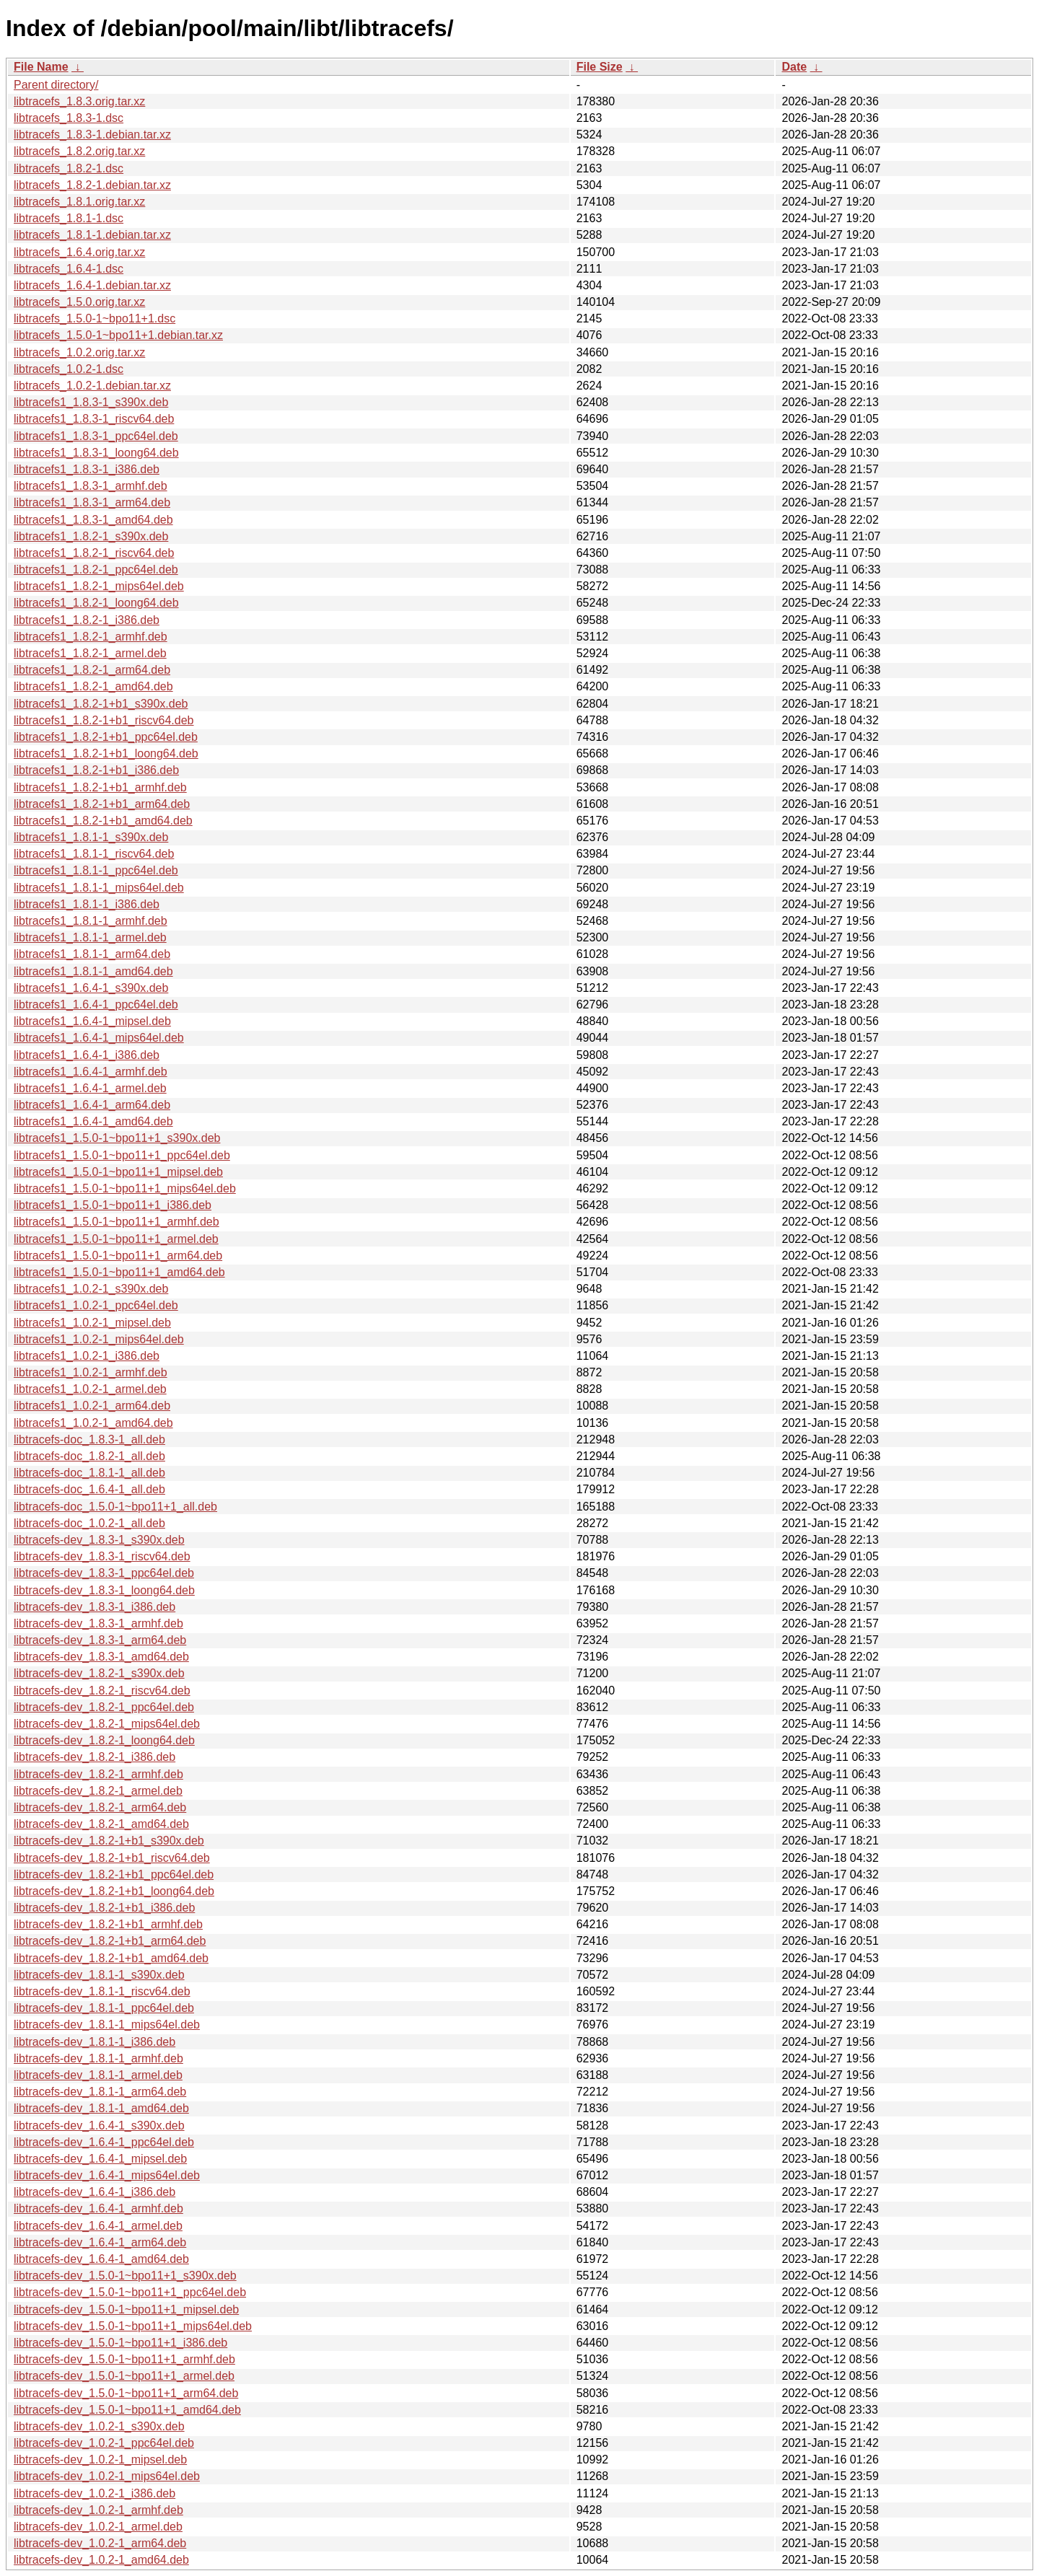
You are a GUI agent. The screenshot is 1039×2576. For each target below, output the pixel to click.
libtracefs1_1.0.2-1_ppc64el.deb (96, 1305)
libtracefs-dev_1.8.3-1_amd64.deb (101, 1656)
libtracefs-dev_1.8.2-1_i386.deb (94, 1757)
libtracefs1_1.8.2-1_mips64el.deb (99, 586)
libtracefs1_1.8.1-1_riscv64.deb (94, 854)
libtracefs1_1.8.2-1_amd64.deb (93, 686)
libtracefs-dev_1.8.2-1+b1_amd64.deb (111, 1958)
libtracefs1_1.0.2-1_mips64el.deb (99, 1339)
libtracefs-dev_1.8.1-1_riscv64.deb (102, 1991)
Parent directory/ (56, 85)
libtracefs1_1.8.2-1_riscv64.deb (94, 553)
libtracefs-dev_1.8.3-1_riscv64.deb (102, 1556)
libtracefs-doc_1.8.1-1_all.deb (89, 1473)
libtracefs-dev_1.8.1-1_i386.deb (94, 2042)
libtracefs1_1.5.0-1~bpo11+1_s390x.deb (117, 1138)
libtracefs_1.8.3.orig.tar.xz (79, 101)
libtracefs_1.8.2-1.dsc (68, 168)
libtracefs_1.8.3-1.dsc (68, 118)
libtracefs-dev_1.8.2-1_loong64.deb (104, 1740)
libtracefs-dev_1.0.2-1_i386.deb (94, 2493)
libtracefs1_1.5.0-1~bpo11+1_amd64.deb (119, 1272)
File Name (41, 67)
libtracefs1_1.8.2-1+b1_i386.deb (96, 770)
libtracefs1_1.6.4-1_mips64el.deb (99, 1038)
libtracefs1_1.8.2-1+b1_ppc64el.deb (106, 737)
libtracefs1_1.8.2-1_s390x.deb (91, 536)
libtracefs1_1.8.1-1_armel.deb (90, 937)
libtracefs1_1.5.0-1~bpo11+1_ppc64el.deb (122, 1155)
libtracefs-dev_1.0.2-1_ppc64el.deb (104, 2443)
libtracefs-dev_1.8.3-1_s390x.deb (99, 1540)
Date (794, 67)
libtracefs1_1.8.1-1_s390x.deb (91, 837)
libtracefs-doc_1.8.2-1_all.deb (89, 1456)
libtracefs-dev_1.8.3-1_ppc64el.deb (104, 1573)
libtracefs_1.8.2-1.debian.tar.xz (92, 185)
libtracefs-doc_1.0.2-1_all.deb (89, 1523)
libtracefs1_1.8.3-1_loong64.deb (96, 453)
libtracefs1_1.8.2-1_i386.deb (86, 620)
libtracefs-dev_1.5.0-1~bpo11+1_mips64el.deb (133, 2326)
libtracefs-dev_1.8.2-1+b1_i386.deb (104, 1908)
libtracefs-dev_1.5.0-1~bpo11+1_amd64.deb (127, 2410)
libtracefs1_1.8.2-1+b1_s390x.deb (101, 704)
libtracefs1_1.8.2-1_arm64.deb (92, 670)
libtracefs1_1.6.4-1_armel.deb (90, 1088)
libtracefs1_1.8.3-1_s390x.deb (91, 402)
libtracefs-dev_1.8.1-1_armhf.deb (98, 2058)
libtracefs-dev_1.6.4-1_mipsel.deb (100, 2159)
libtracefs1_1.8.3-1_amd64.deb (93, 520)
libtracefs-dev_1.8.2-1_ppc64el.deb (104, 1707)
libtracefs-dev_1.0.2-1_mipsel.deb (100, 2459)
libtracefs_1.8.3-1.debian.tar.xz (92, 134)
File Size (600, 67)
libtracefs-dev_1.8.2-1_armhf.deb (98, 1774)
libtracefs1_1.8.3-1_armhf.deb (90, 486)
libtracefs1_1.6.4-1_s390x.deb (91, 988)
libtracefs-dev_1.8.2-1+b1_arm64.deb (110, 1941)
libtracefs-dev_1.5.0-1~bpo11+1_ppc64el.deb (130, 2292)
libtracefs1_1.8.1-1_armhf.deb (90, 921)
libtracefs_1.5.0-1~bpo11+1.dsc (94, 318)
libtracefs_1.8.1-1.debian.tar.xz (92, 235)
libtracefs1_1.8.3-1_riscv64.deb (94, 419)
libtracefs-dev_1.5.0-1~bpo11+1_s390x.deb (125, 2275)
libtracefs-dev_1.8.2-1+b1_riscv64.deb (112, 1858)
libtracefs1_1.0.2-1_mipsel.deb (92, 1322)
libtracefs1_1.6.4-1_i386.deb (86, 1055)
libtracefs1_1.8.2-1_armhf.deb (90, 636)
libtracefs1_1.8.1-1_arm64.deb (92, 954)
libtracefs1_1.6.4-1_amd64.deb (93, 1121)
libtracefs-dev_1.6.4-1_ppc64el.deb (104, 2142)
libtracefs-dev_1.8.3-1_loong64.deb (104, 1590)
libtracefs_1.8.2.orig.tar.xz (79, 151)
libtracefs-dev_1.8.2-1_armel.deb (98, 1791)
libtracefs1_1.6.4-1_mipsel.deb (92, 1021)
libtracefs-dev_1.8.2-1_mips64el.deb (107, 1724)
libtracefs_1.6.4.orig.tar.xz (79, 252)
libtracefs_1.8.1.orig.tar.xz (79, 201)
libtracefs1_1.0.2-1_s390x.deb (91, 1289)
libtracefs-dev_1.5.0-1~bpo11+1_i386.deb (120, 2343)
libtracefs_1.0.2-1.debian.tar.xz (92, 385)
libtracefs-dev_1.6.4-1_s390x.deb (99, 2125)
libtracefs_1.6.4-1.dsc (68, 269)
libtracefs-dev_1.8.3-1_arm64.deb (100, 1640)
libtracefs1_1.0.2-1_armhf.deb (90, 1372)
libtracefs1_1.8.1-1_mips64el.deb (99, 888)
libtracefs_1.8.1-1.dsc (68, 218)
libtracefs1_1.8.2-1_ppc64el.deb (96, 569)
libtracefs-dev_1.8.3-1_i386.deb (94, 1607)
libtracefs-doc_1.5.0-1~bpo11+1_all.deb (115, 1506)
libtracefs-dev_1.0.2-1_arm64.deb (100, 2543)
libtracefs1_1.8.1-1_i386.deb (86, 904)
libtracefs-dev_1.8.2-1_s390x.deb (99, 1673)
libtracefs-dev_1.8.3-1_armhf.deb (98, 1623)
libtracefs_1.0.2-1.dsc (68, 369)
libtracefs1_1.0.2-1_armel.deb (90, 1389)
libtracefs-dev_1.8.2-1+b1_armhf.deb (108, 1924)
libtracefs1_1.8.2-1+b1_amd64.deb (103, 820)
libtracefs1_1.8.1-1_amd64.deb (93, 971)
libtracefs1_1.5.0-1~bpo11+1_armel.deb (116, 1239)
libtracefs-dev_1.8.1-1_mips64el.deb (107, 2024)
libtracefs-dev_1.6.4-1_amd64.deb (101, 2259)
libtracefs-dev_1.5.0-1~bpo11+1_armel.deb (124, 2376)
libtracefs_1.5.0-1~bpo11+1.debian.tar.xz (118, 335)
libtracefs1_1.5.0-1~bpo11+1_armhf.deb (116, 1222)
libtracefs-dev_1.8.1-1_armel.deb (98, 2075)
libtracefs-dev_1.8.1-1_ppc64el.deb (104, 2008)
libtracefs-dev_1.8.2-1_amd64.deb (101, 1824)
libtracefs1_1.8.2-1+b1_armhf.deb (100, 787)
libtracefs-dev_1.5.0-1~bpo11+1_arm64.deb (126, 2393)
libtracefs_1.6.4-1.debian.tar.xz (92, 285)
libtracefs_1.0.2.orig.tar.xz (79, 352)
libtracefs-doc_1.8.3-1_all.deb (89, 1439)
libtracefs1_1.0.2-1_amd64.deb (93, 1423)
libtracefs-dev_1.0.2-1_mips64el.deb (107, 2476)
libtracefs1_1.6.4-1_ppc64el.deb (96, 1004)
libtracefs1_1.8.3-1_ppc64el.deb (96, 436)
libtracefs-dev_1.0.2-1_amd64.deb (101, 2560)
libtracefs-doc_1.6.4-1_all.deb (89, 1489)
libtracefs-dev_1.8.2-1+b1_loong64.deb (114, 1891)
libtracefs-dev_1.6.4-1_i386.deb (94, 2192)
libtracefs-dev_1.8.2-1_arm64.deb (100, 1807)
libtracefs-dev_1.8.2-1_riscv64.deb (102, 1690)
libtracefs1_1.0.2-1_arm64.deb (92, 1405)
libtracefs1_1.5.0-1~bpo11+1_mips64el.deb (125, 1188)
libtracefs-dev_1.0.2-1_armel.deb (98, 2526)
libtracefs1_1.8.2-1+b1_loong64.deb (106, 753)
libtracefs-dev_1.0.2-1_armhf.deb (98, 2510)
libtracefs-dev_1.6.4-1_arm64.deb (100, 2242)
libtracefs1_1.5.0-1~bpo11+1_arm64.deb (118, 1255)
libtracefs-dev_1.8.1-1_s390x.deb (99, 1975)
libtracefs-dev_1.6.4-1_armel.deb (98, 2226)
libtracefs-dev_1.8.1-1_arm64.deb (100, 2091)
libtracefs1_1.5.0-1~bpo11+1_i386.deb (112, 1205)
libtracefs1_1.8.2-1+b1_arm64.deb (102, 804)
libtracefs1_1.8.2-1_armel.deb (90, 653)
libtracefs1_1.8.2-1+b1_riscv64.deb (104, 720)
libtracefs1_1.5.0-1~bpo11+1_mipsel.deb (118, 1172)
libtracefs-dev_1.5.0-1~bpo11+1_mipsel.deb (126, 2309)
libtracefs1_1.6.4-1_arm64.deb (92, 1105)
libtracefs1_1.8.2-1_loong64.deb (96, 603)
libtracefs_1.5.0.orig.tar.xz (79, 302)
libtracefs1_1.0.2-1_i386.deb (86, 1356)
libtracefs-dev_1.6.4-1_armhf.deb (98, 2208)
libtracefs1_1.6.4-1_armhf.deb (90, 1071)
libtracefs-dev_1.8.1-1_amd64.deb (101, 2108)
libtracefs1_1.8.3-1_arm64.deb (92, 502)
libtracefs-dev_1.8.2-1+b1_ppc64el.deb (114, 1874)
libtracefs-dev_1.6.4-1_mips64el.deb (107, 2175)
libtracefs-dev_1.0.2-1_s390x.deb (99, 2426)
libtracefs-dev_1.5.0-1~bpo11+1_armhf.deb (124, 2359)
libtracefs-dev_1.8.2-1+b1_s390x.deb (109, 1840)
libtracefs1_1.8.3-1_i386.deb (86, 469)
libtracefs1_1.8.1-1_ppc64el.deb (96, 870)
